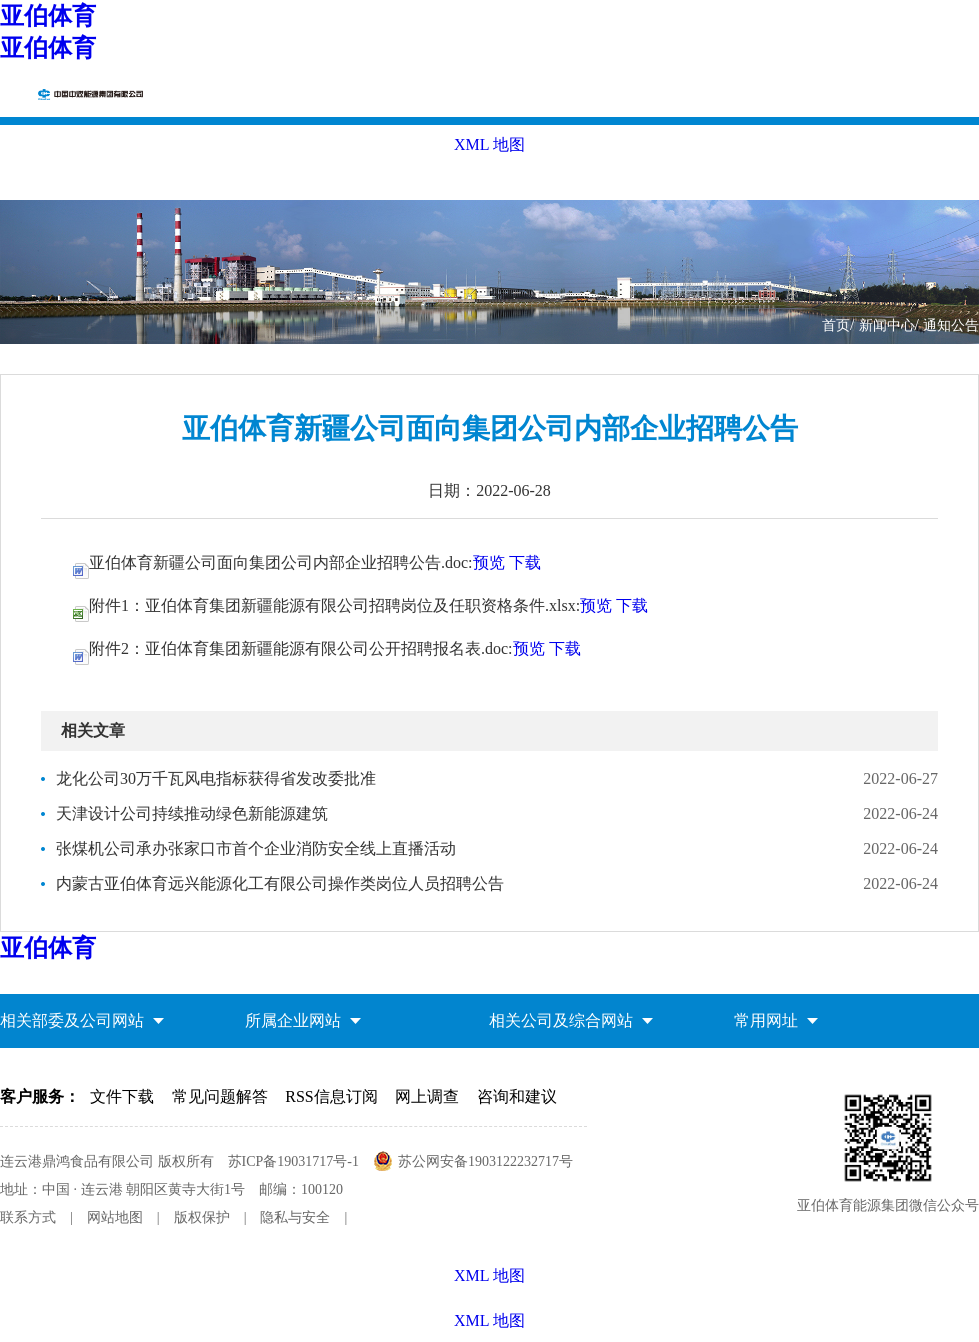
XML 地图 (489, 1320)
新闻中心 (887, 325)
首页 (836, 325)
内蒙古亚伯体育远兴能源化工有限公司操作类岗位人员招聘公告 (280, 883)
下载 (525, 562)
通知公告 (951, 325)
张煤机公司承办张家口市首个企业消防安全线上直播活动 (256, 848)
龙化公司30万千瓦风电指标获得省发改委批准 (216, 778)
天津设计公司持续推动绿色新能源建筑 (192, 813)
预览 (489, 562)
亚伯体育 (48, 16)
